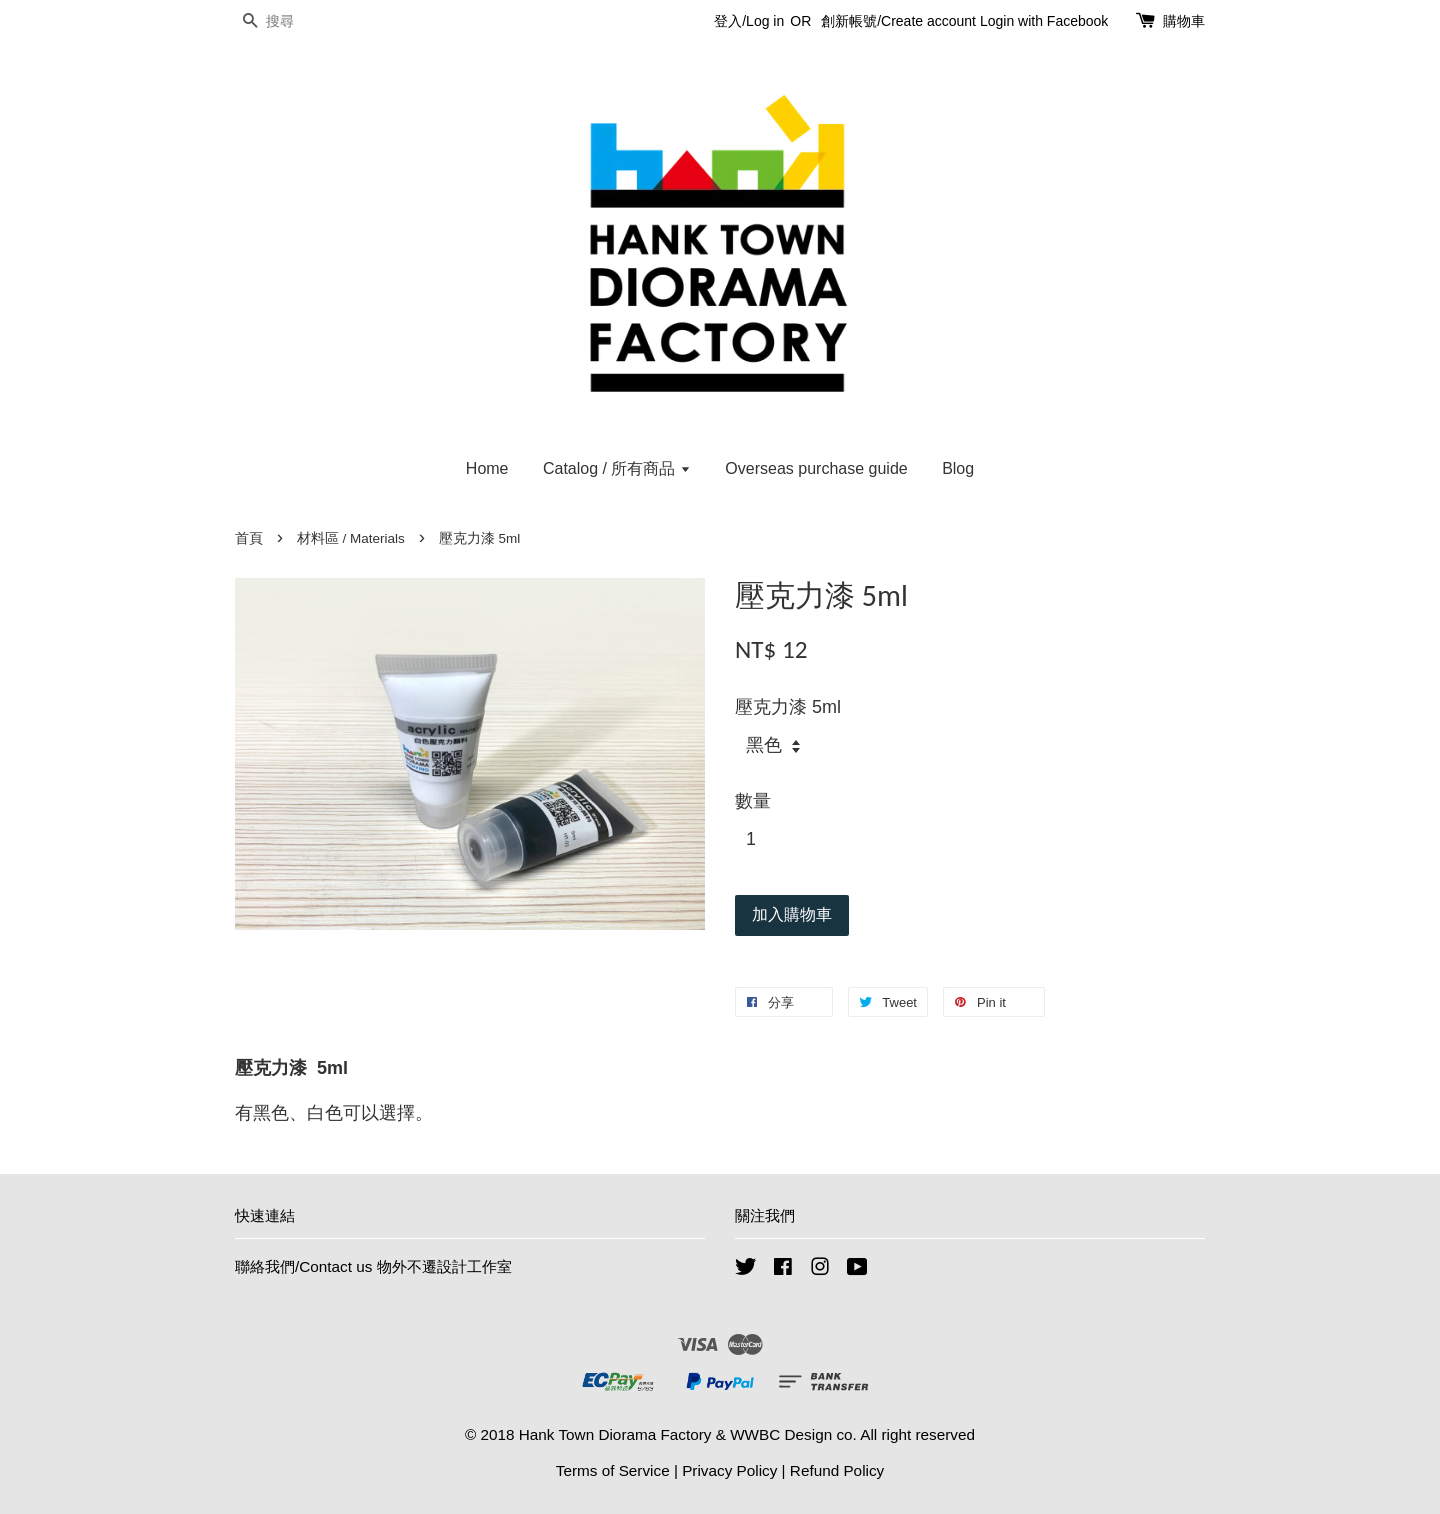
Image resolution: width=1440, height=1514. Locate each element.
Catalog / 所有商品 (617, 468)
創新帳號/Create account (898, 21)
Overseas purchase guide (816, 468)
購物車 (1184, 21)
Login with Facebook (1044, 21)
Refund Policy (837, 1470)
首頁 (249, 538)
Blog (958, 468)
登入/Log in (749, 21)
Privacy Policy (729, 1470)
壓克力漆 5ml (788, 707)
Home (487, 468)
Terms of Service (613, 1470)
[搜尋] (295, 21)
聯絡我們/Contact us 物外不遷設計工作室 (373, 1266)
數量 (753, 801)
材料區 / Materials (351, 538)
